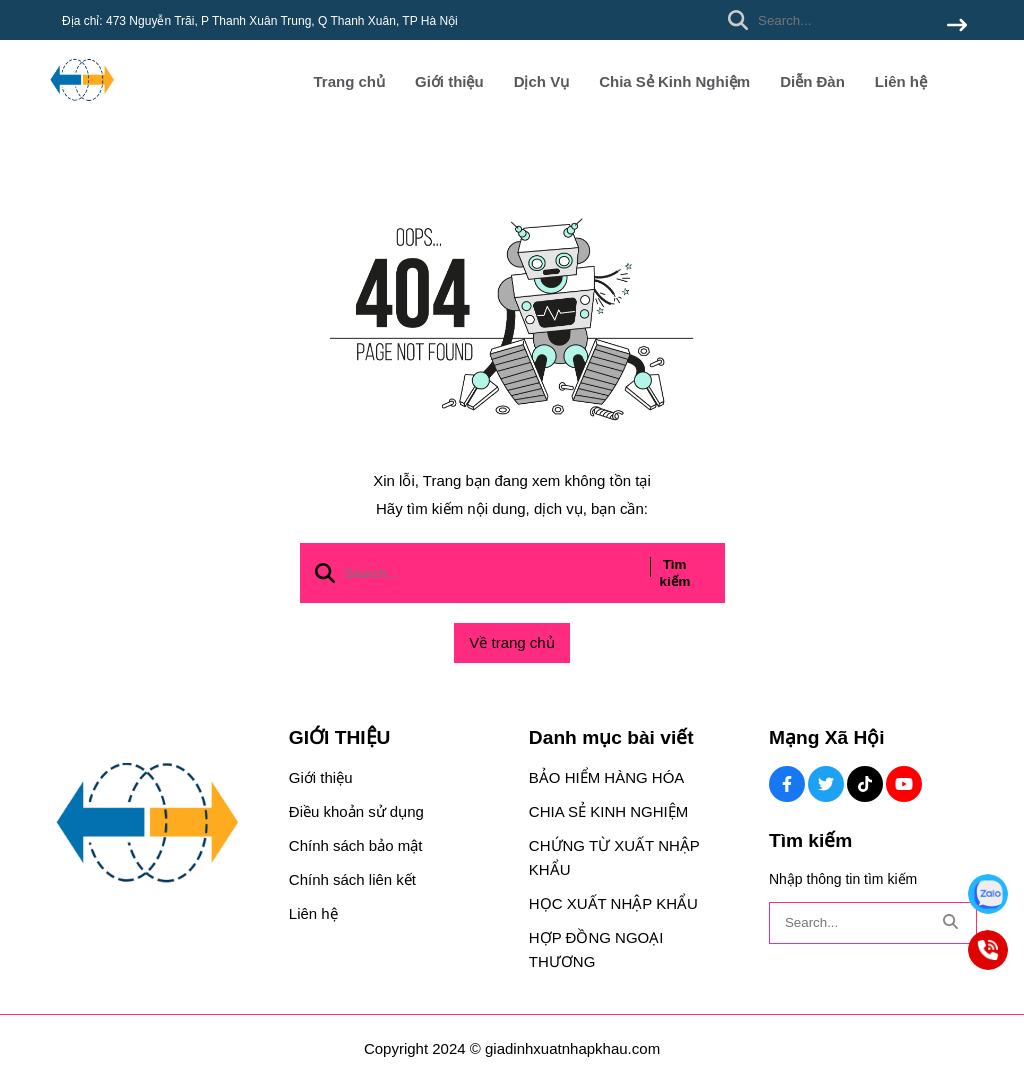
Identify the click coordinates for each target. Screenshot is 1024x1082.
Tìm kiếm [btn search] (675, 573)
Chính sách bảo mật (356, 845)
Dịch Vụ (542, 81)
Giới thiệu (449, 81)
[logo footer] (155, 824)
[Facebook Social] (787, 784)
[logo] (82, 109)
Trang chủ (349, 81)
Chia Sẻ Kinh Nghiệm (674, 81)
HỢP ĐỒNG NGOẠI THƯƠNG (596, 949)
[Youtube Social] (904, 784)
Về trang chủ (511, 642)
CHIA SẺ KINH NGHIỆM (608, 811)
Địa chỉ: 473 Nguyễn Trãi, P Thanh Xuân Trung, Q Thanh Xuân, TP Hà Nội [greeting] (260, 21)
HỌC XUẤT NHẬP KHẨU (613, 903)
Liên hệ (901, 81)
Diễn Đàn (812, 81)
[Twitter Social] (826, 784)
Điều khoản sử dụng (356, 811)
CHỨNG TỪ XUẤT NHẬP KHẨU (614, 857)
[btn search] (957, 26)
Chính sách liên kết (352, 879)
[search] (842, 20)
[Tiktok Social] (865, 784)
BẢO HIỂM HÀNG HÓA (607, 777)
